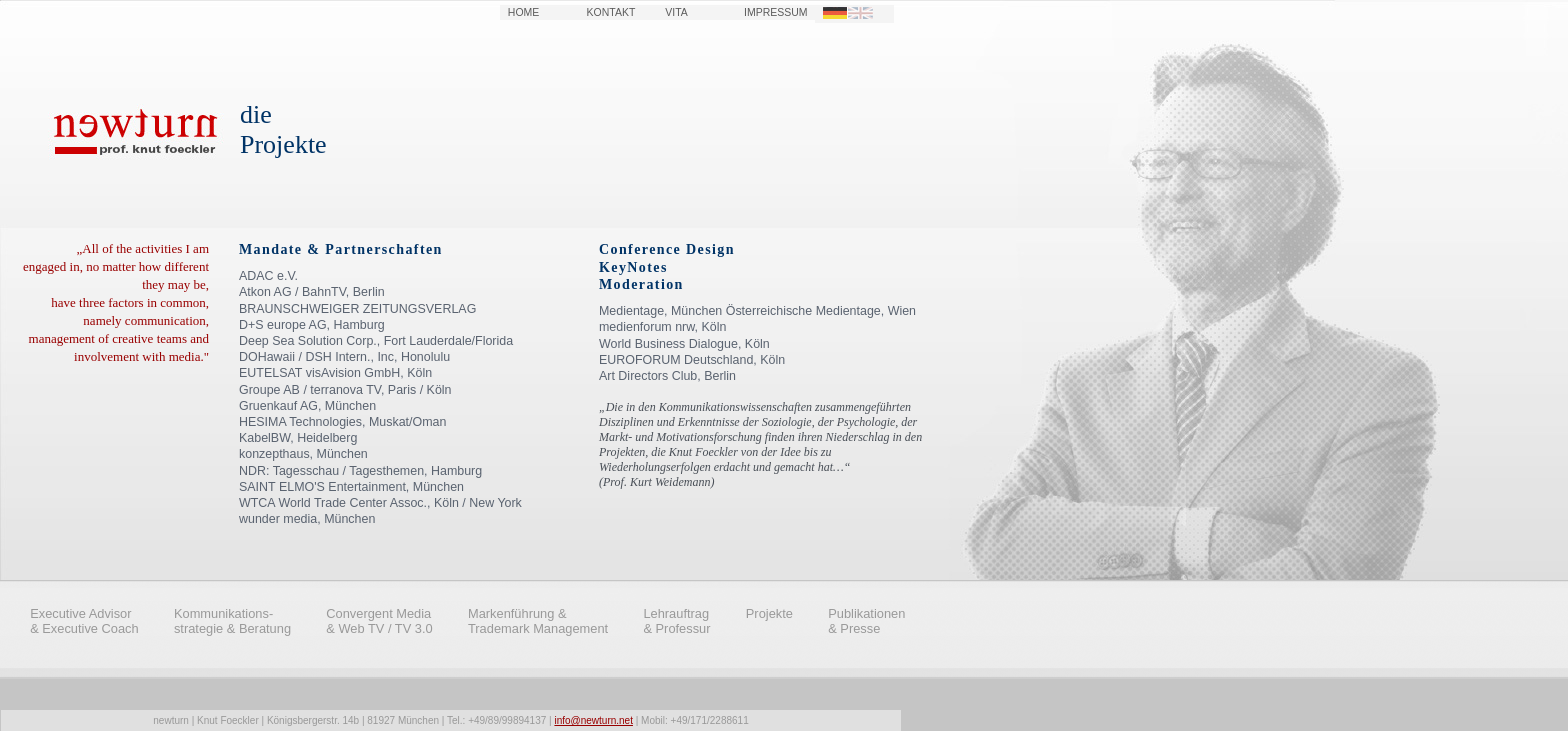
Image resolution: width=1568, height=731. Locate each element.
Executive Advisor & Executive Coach (84, 621)
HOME (523, 12)
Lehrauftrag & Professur (676, 621)
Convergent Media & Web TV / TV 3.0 (379, 621)
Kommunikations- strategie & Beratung (232, 621)
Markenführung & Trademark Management (538, 621)
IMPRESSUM (776, 12)
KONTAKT (611, 12)
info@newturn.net (593, 720)
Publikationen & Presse (866, 621)
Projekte (769, 613)
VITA (676, 12)
